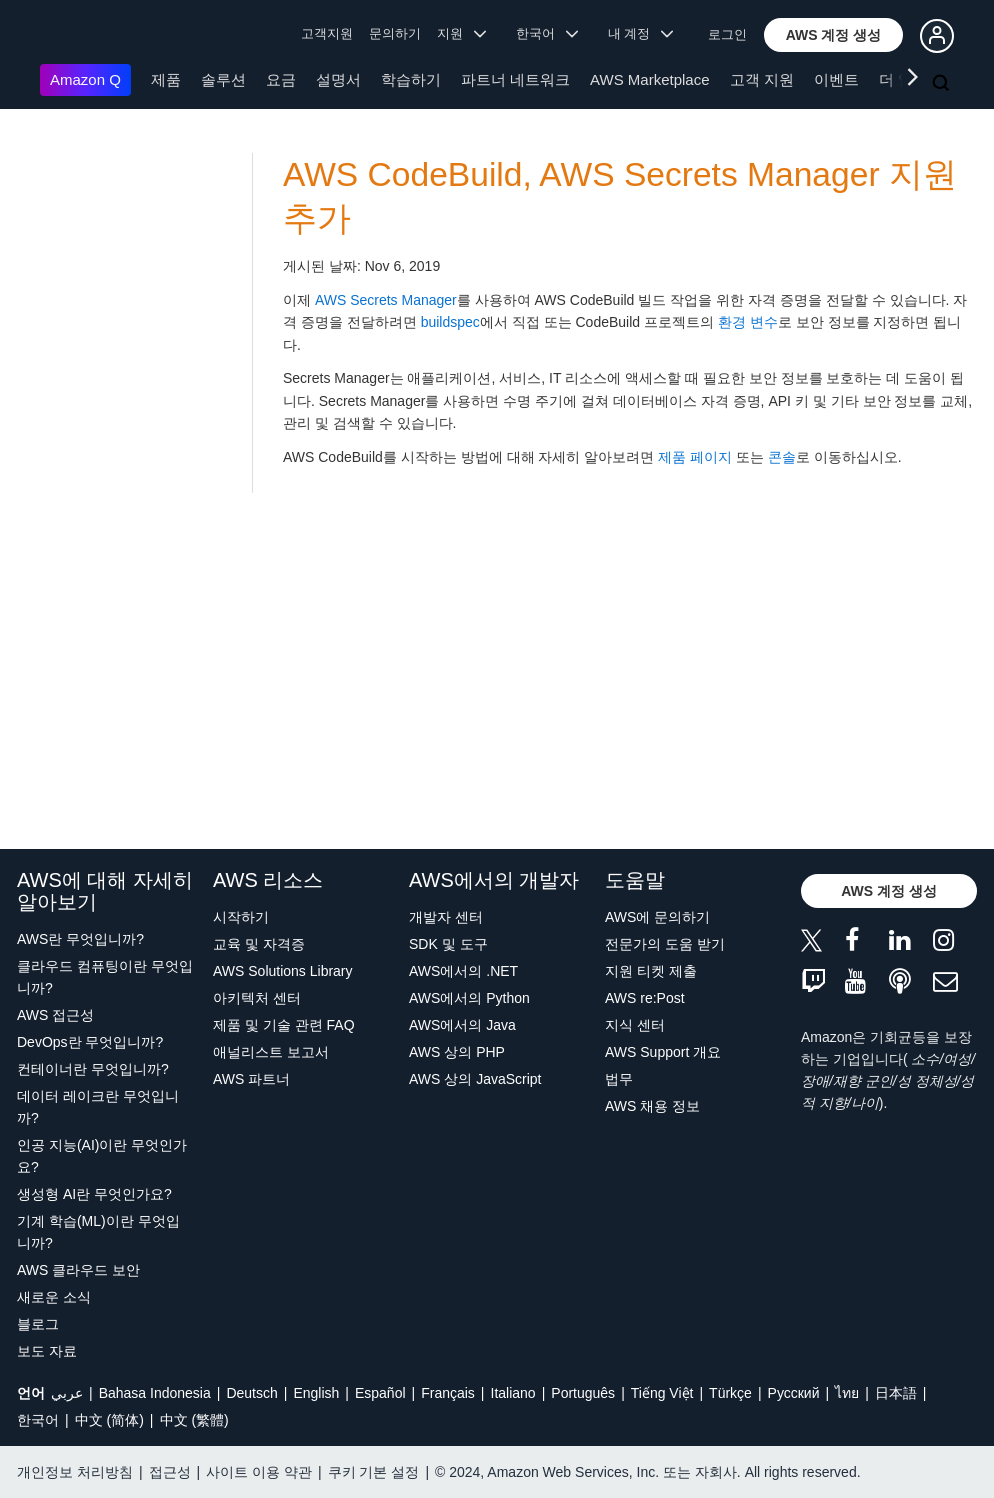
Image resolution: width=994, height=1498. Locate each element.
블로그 (38, 1324)
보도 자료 (47, 1351)
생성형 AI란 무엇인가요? (94, 1194)
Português (583, 1393)
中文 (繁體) (194, 1420)
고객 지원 (762, 79)
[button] (834, 35)
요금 (281, 79)
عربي (67, 1393)
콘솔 (782, 457)
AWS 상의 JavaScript (475, 1079)
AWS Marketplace (649, 79)
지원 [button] (461, 33)
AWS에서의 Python (469, 998)
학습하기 (411, 79)
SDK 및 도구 (448, 944)
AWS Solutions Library (283, 971)
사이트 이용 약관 (259, 1472)
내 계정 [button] (640, 33)
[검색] (943, 84)
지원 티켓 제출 (651, 971)
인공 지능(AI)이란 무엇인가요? (102, 1156)
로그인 (727, 34)
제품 (166, 79)
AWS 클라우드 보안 (78, 1270)
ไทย (847, 1393)
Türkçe (730, 1393)
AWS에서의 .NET (463, 971)
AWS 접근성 (55, 1015)
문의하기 (395, 33)
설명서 (338, 79)
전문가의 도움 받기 (665, 944)
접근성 (170, 1472)
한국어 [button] (547, 33)
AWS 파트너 (251, 1079)
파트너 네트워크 (515, 79)
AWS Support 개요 (663, 1052)
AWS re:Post (645, 998)
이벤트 (836, 79)
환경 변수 (748, 322)
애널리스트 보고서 (271, 1052)
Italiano (513, 1393)
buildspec (450, 322)
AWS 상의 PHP (457, 1052)
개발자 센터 (446, 917)
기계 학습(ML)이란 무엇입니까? (98, 1232)
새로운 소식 (54, 1297)
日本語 (896, 1393)
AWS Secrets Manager (386, 300)
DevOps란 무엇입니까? (90, 1042)
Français (448, 1393)
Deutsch (251, 1393)
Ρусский (794, 1393)
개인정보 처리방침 (75, 1472)
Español (380, 1393)
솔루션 (223, 79)
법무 (619, 1079)
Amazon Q (85, 79)
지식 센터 (635, 1025)
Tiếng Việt (662, 1393)
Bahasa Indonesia (155, 1393)
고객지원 (327, 33)
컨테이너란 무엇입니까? (93, 1069)
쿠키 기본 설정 (374, 1472)
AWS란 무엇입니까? (80, 939)
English (316, 1393)
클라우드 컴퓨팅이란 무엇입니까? (105, 977)
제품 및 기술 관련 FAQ (284, 1025)
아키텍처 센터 (257, 998)
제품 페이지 (695, 457)
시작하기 (241, 917)
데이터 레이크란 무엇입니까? (98, 1107)
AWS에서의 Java (462, 1025)
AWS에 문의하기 (657, 917)
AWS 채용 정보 (652, 1106)
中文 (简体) (109, 1420)
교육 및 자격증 (259, 944)
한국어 (38, 1420)
